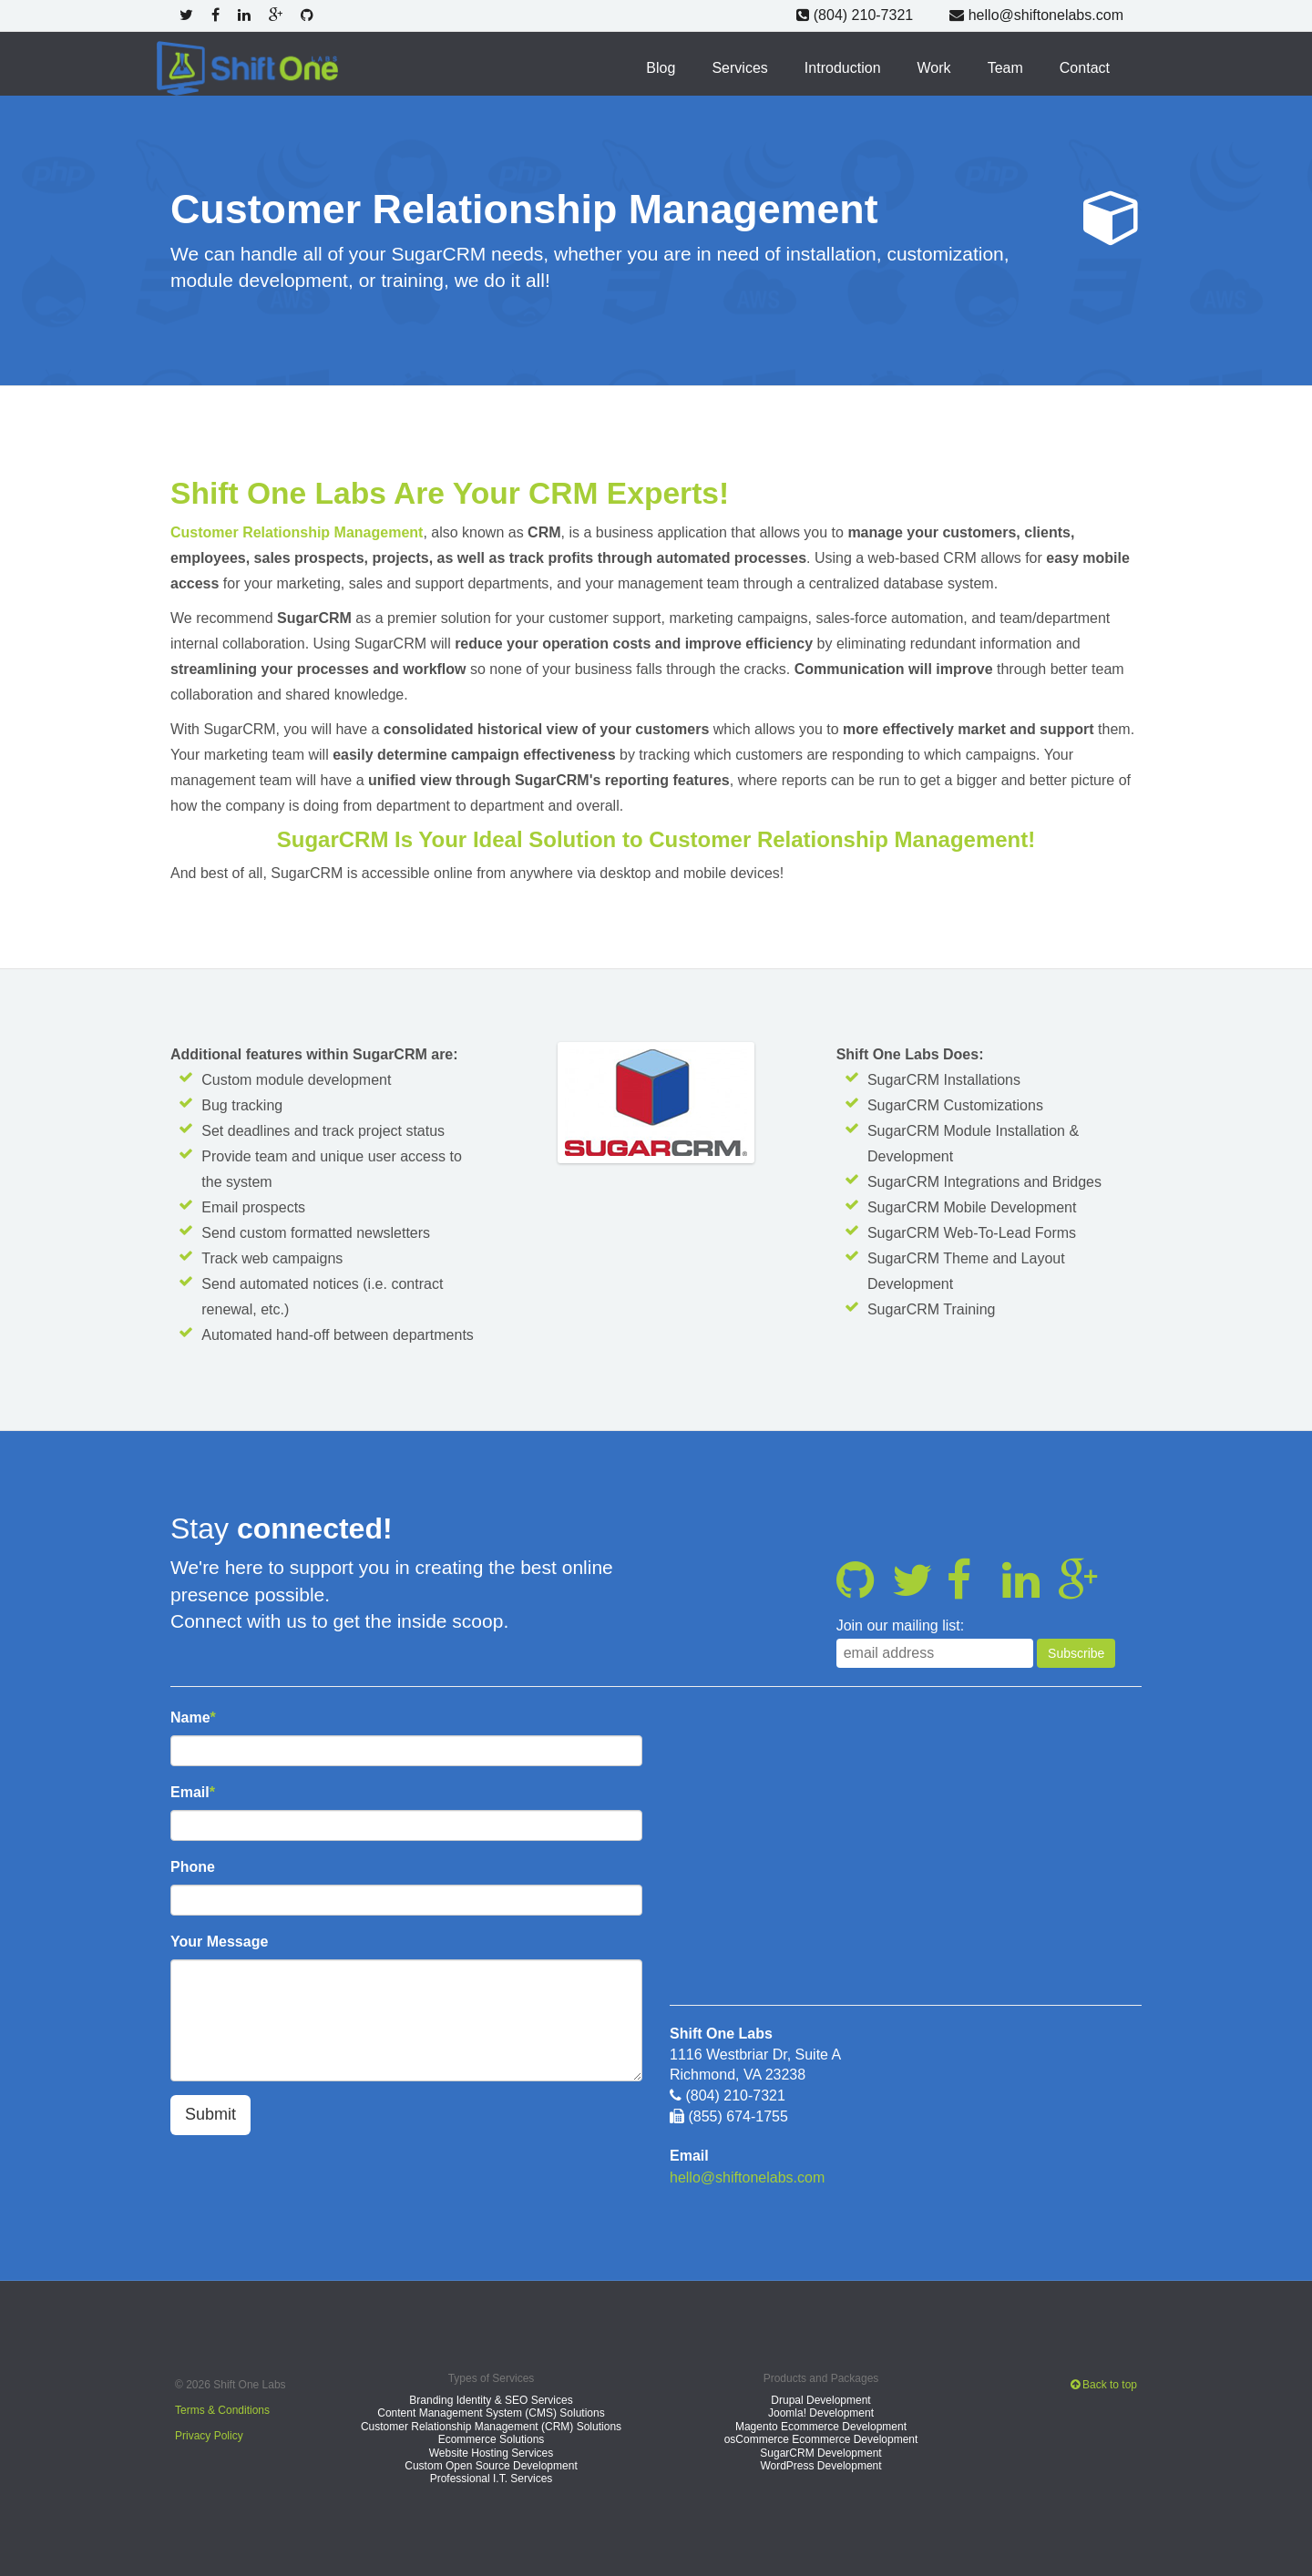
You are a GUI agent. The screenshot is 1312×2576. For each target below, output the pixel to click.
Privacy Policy (209, 2434)
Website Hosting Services (491, 2451)
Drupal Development (820, 2399)
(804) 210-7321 (855, 15)
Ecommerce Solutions (491, 2438)
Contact (1085, 67)
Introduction (843, 67)
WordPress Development (820, 2464)
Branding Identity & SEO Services (490, 2399)
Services (740, 67)
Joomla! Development (821, 2412)
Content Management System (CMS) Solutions (490, 2412)
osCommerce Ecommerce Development (821, 2438)
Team (1005, 67)
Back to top (1104, 2383)
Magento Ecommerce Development (821, 2425)
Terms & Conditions (222, 2408)
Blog (661, 67)
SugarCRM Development (820, 2451)
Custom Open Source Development (491, 2464)
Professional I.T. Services (491, 2477)
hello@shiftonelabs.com (1036, 15)
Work (934, 67)
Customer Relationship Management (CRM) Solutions (491, 2425)
